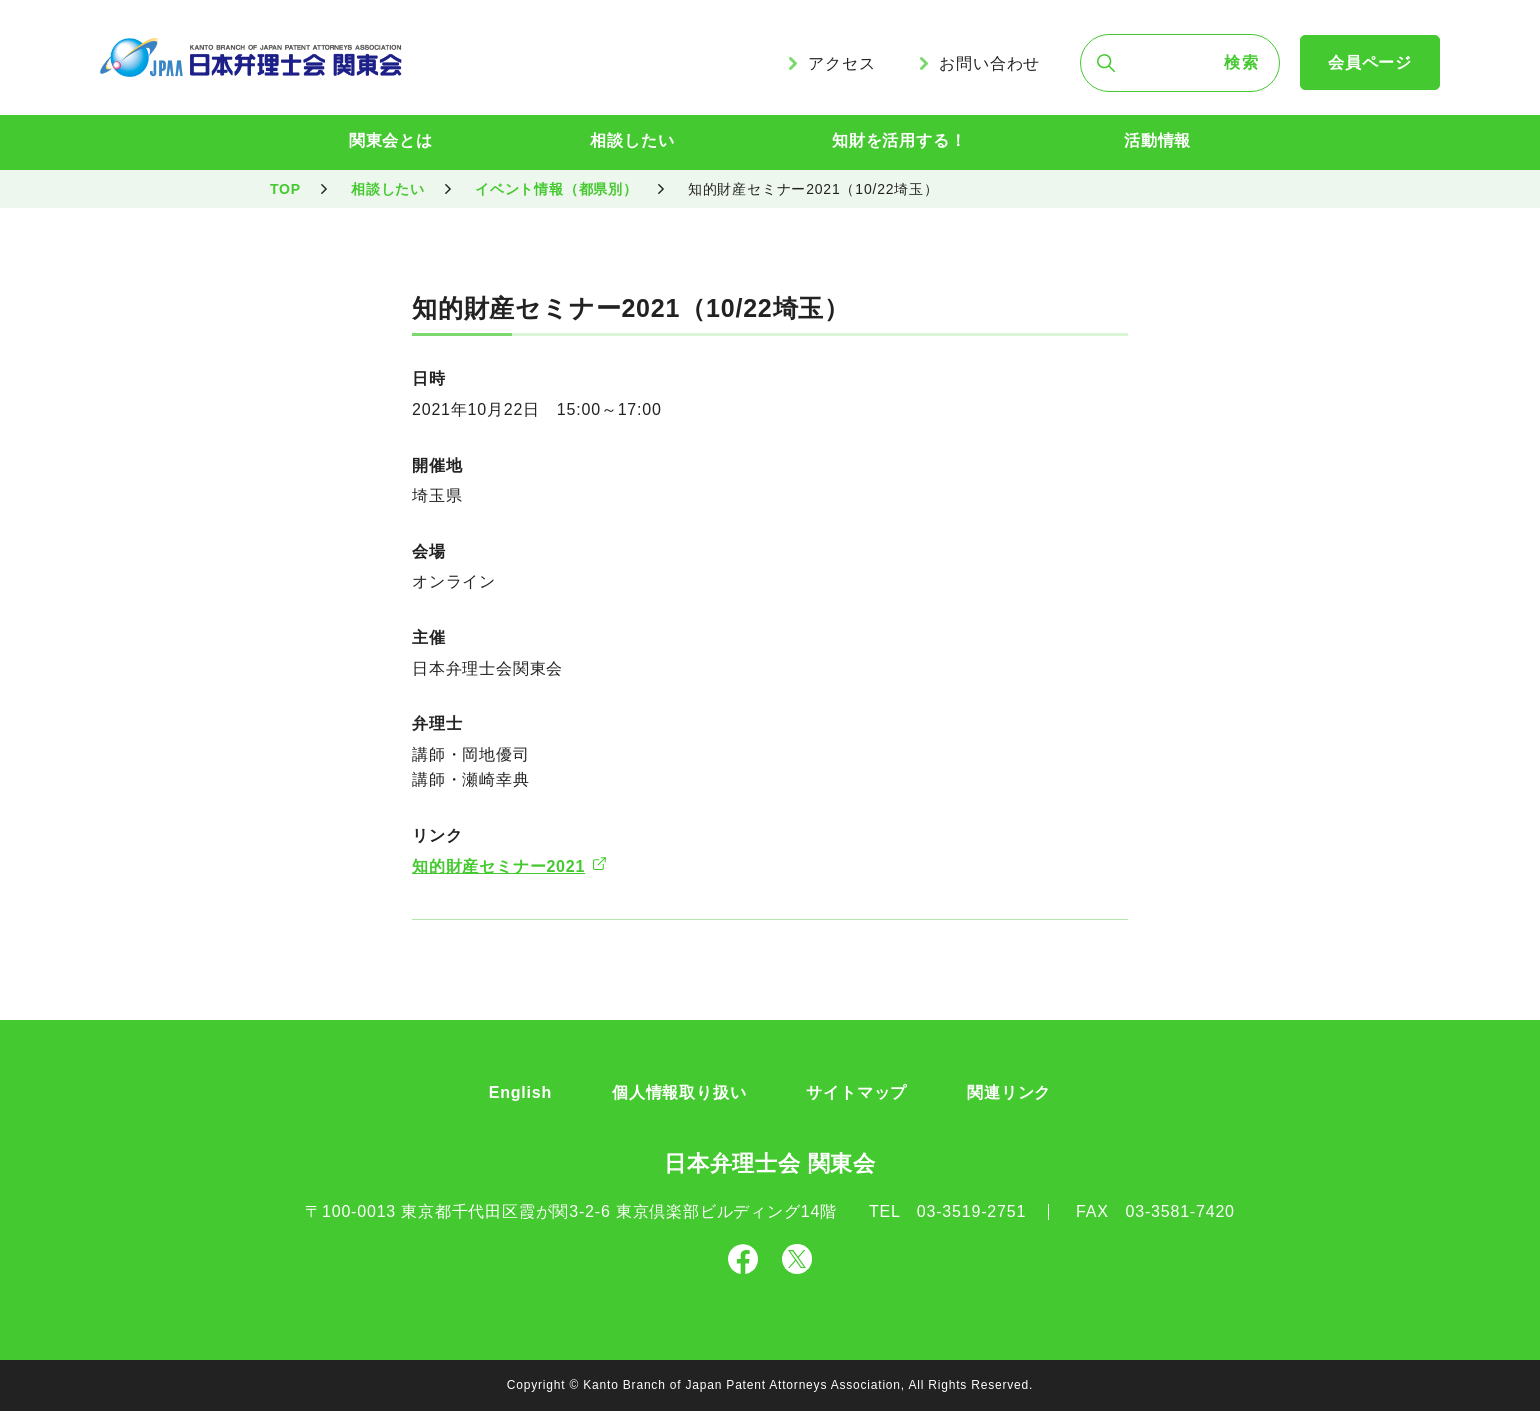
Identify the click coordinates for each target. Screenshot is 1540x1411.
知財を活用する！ (899, 140)
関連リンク (1009, 1092)
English (520, 1092)
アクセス (841, 63)
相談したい (632, 140)
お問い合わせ (989, 63)
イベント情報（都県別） (556, 189)
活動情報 (1157, 140)
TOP (285, 189)
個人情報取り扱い (679, 1092)
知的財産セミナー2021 (498, 866)
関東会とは (391, 140)
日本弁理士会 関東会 (770, 1163)
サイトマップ (856, 1092)
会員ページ (1370, 62)
